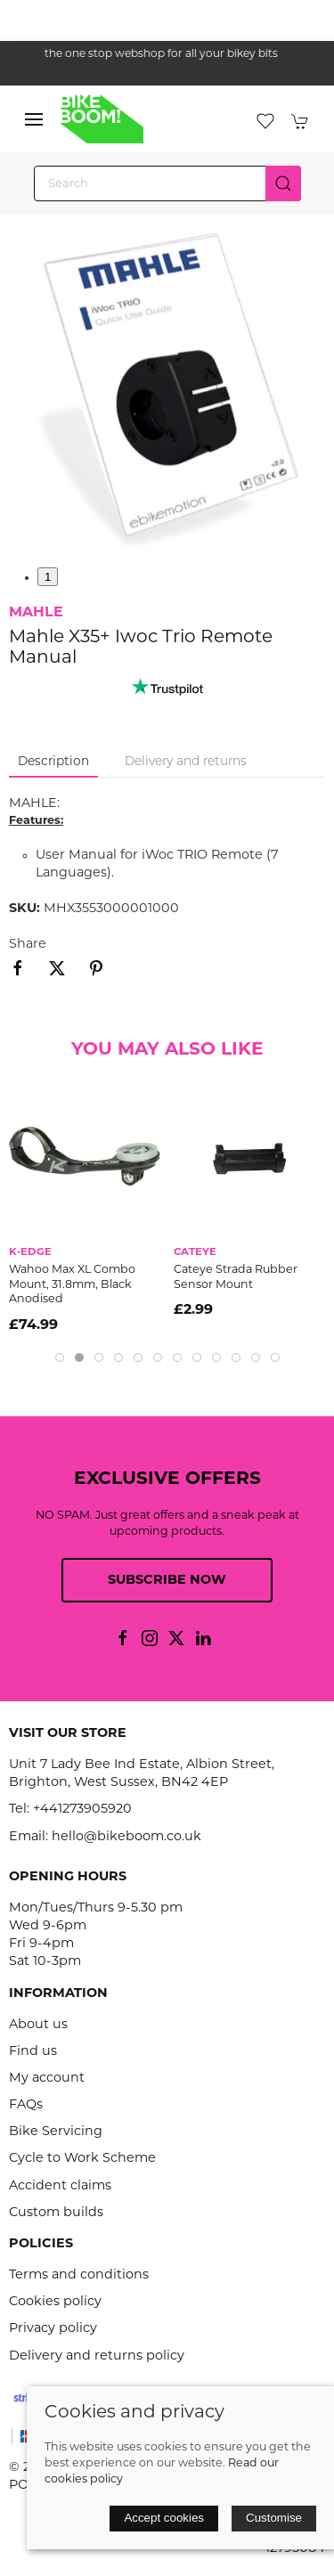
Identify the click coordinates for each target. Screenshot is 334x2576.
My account (47, 2078)
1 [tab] (48, 576)
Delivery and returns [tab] (186, 762)
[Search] (167, 183)
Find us (33, 2051)
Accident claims (60, 2186)
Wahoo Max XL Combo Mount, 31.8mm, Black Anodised (72, 1285)
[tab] (59, 1357)
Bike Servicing (55, 2132)
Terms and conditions (79, 2275)
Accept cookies (164, 2517)
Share (27, 944)
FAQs (26, 2105)
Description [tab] (53, 762)
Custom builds (56, 2213)
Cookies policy (55, 2302)
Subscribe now (167, 1580)
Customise (274, 2517)
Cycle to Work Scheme (82, 2158)
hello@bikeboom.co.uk (126, 1837)
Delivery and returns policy (96, 2356)
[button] (34, 119)
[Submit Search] (283, 183)
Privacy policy (53, 2329)
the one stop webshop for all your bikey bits (167, 54)
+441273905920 (82, 1809)
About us (38, 2025)
